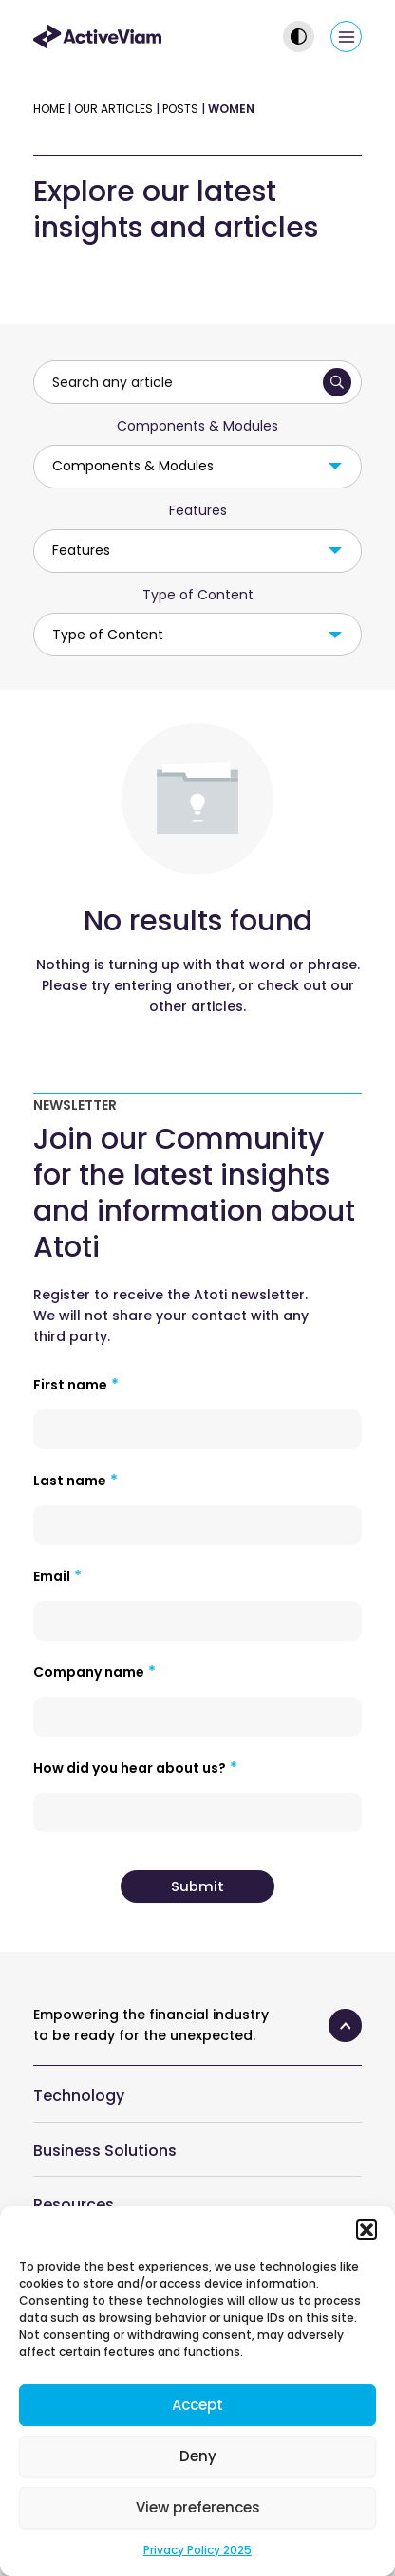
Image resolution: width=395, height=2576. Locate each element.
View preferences (198, 2507)
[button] (366, 2229)
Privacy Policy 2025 (197, 2550)
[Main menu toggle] (346, 36)
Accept (197, 2405)
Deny (197, 2456)
